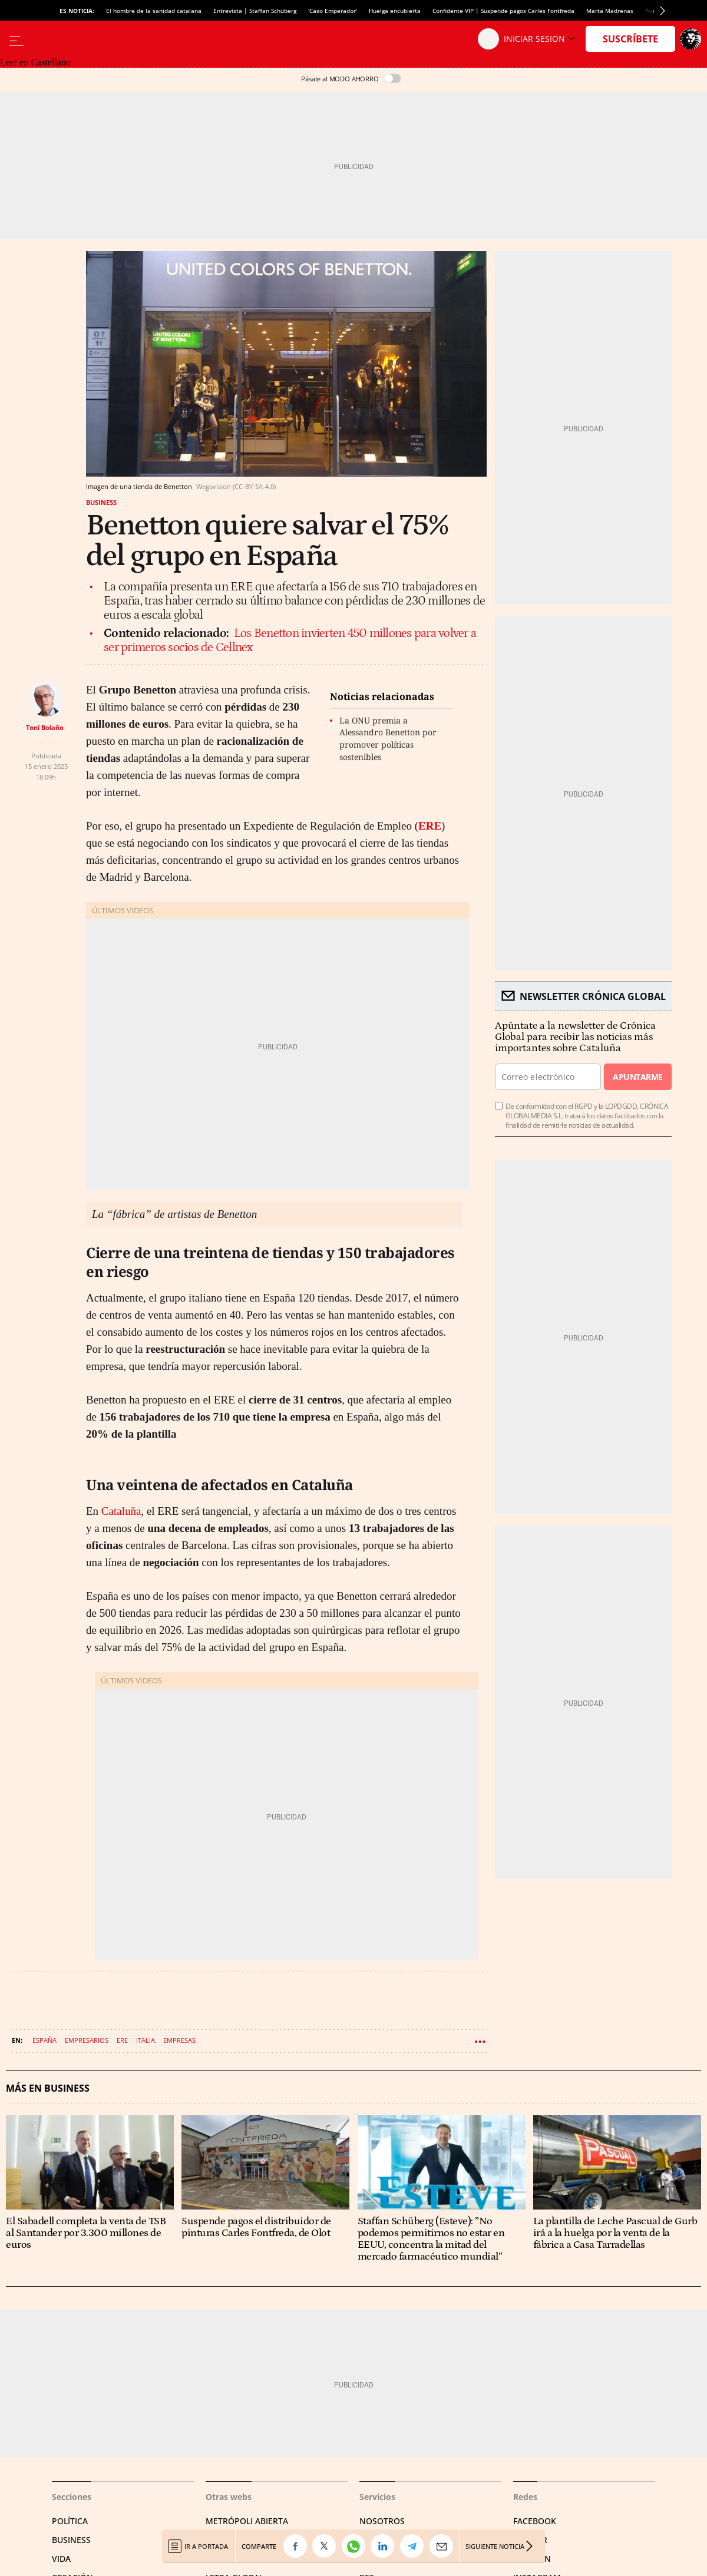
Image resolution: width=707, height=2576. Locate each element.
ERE (429, 826)
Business (101, 502)
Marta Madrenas (609, 10)
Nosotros (382, 2521)
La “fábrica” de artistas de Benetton (174, 1214)
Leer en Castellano (35, 62)
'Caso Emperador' (332, 10)
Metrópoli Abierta (247, 2521)
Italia (145, 2040)
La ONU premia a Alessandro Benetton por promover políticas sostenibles (388, 738)
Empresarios (86, 2040)
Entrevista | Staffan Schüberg (254, 10)
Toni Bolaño (45, 727)
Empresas (179, 2040)
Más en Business (48, 2088)
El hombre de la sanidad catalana (153, 10)
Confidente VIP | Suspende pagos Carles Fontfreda (503, 10)
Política (70, 2521)
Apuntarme (637, 1076)
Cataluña (121, 1511)
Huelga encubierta (395, 10)
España (44, 2040)
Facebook (534, 2521)
